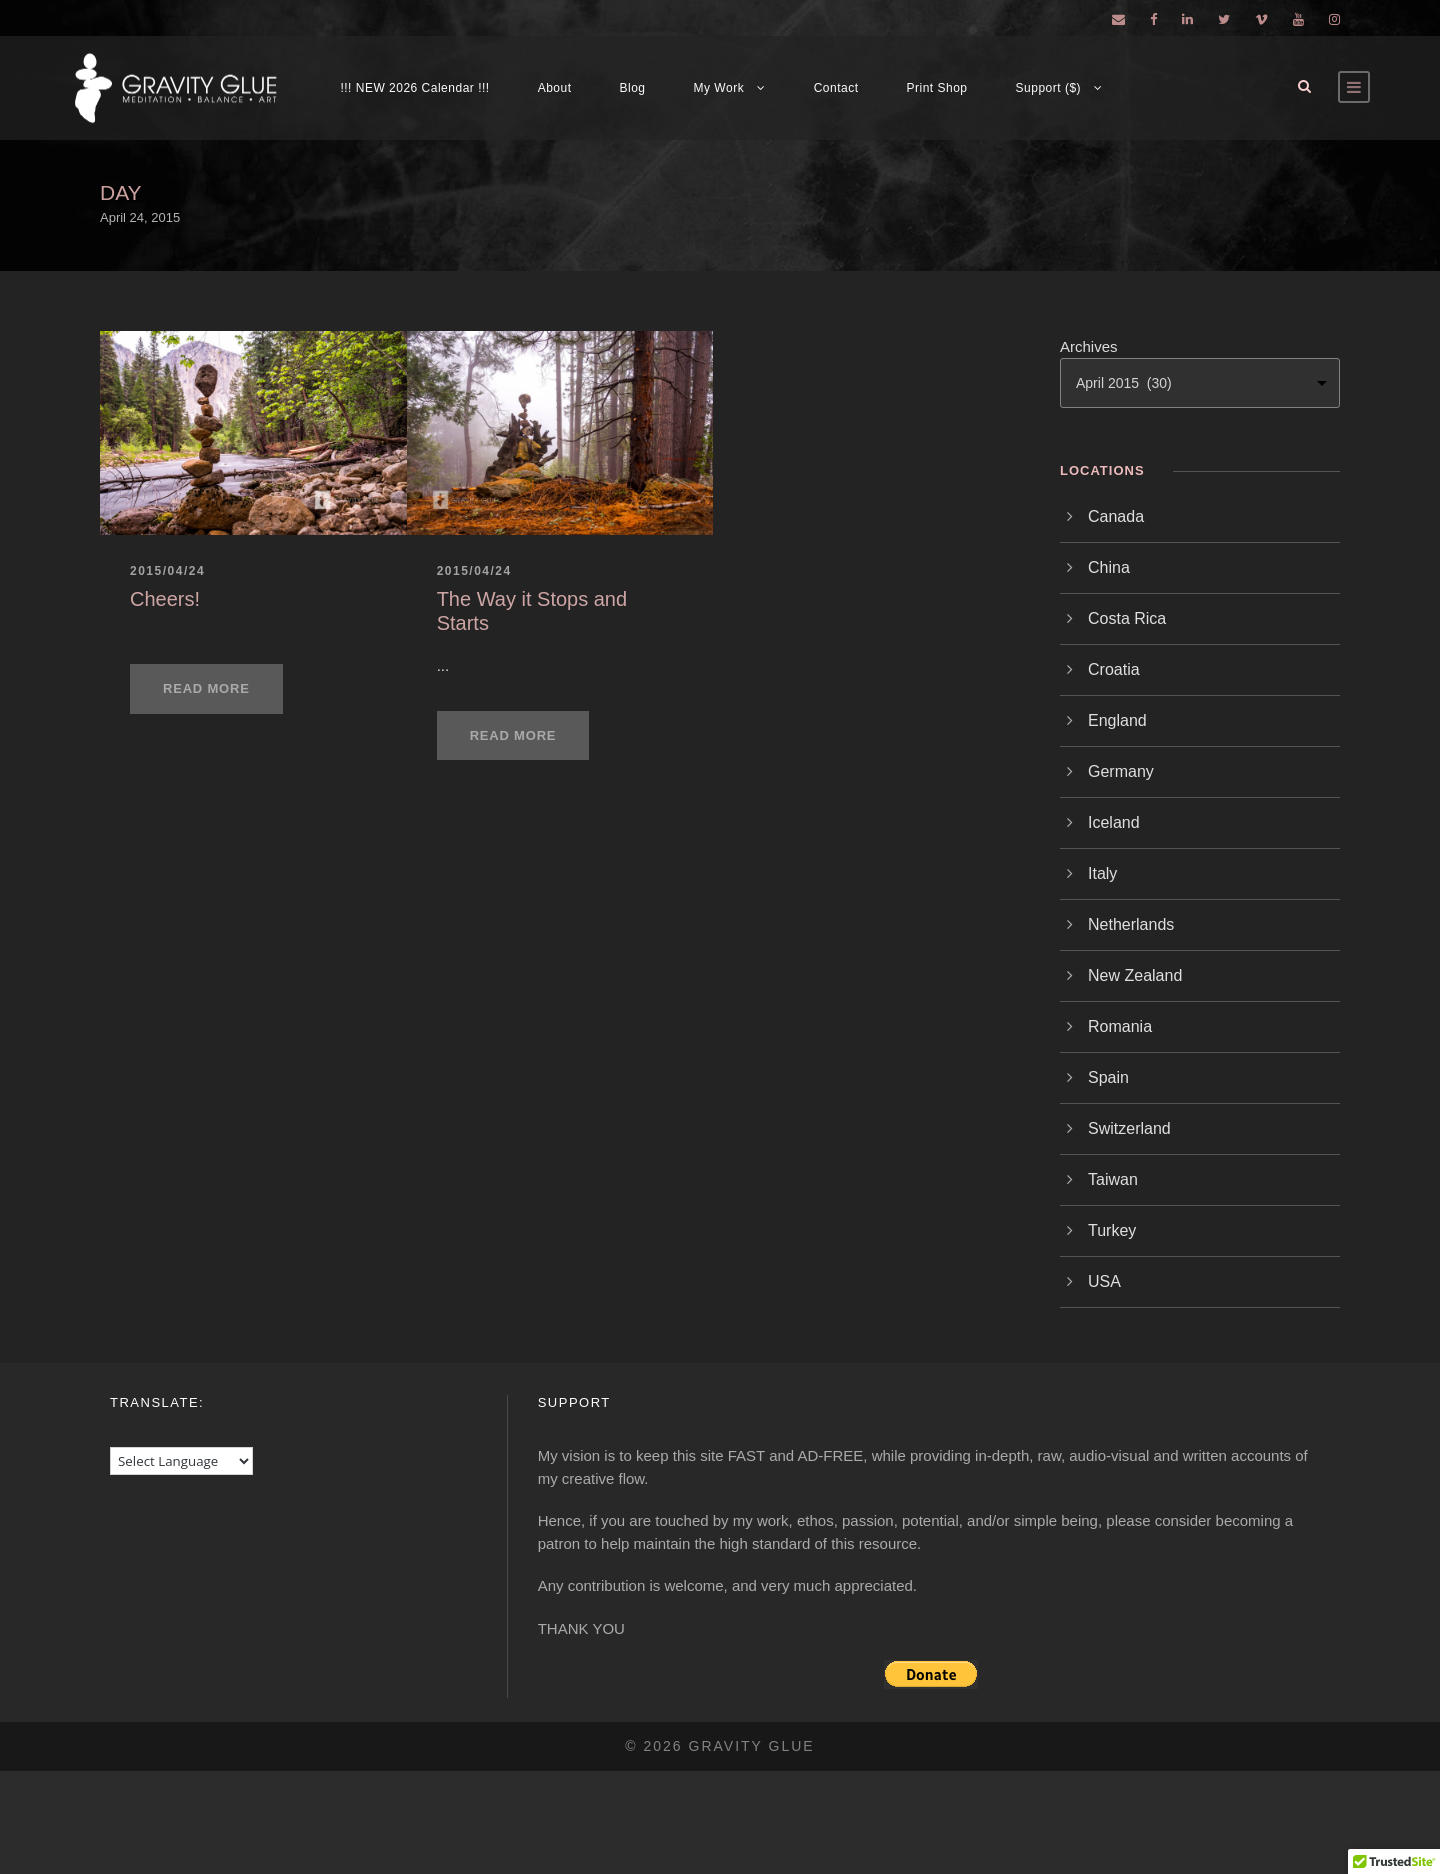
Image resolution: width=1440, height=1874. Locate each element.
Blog (633, 88)
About (555, 88)
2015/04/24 (167, 571)
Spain (1108, 1077)
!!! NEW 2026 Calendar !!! (414, 88)
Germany (1121, 771)
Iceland (1114, 822)
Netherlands (1131, 924)
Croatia (1114, 669)
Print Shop (937, 88)
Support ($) (1049, 88)
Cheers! (165, 599)
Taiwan (1113, 1179)
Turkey (1112, 1230)
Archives (1089, 346)
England (1117, 720)
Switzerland (1129, 1128)
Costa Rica (1127, 618)
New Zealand (1135, 975)
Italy (1102, 873)
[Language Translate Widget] (181, 1461)
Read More (206, 688)
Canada (1116, 516)
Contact (836, 88)
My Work (719, 88)
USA (1104, 1281)
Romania (1120, 1026)
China (1109, 567)
